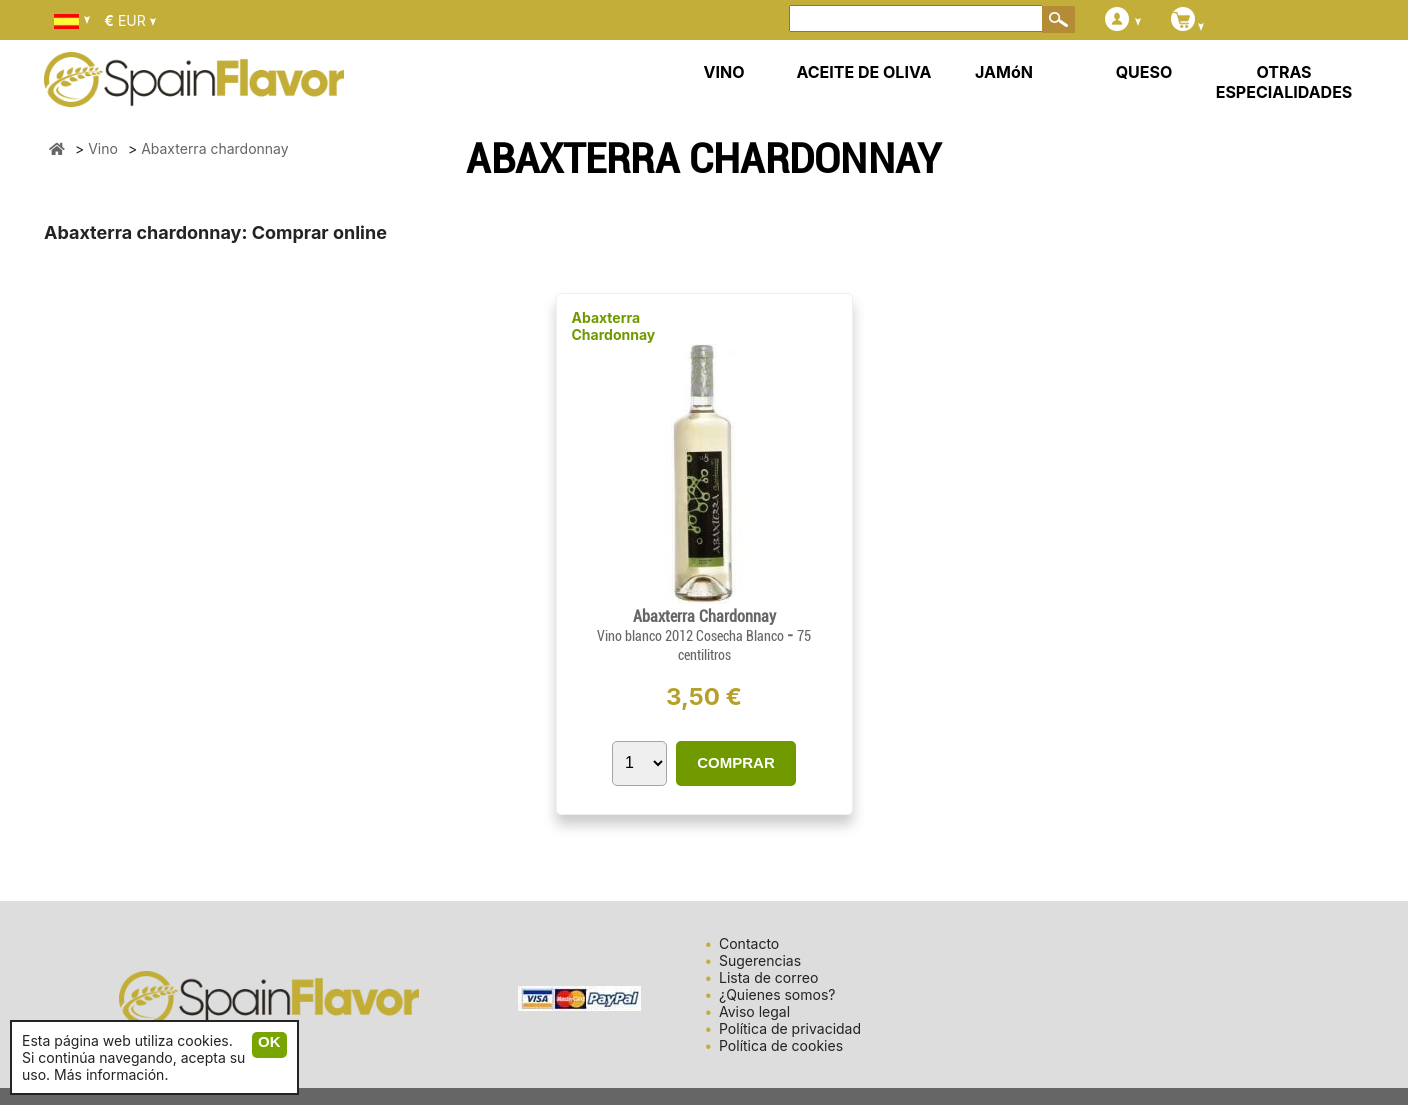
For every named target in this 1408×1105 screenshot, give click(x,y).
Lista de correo (768, 977)
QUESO (1144, 72)
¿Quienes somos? (777, 994)
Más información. (111, 1074)
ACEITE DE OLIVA (863, 72)
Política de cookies (781, 1045)
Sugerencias (760, 960)
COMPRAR (736, 762)
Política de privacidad (790, 1028)
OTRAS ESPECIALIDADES (1284, 82)
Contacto (749, 943)
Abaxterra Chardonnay (614, 326)
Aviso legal (754, 1011)
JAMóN (1004, 72)
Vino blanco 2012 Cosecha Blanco (692, 636)
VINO (724, 72)
